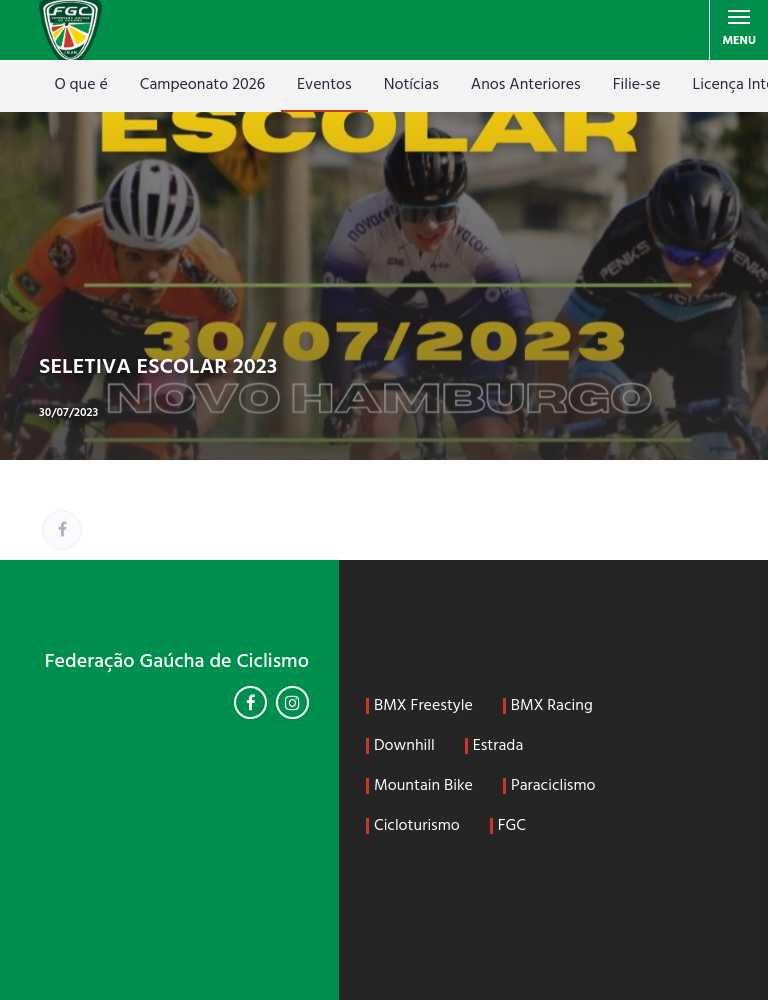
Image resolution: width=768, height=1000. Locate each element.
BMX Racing (552, 706)
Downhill (404, 746)
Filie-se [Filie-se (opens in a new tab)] (637, 85)
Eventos (324, 85)
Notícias (411, 85)
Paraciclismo (553, 786)
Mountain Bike (423, 786)
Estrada (498, 746)
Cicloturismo (417, 826)
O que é (80, 85)
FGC (512, 826)
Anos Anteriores (526, 85)
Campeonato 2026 (202, 85)
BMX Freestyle (423, 706)
